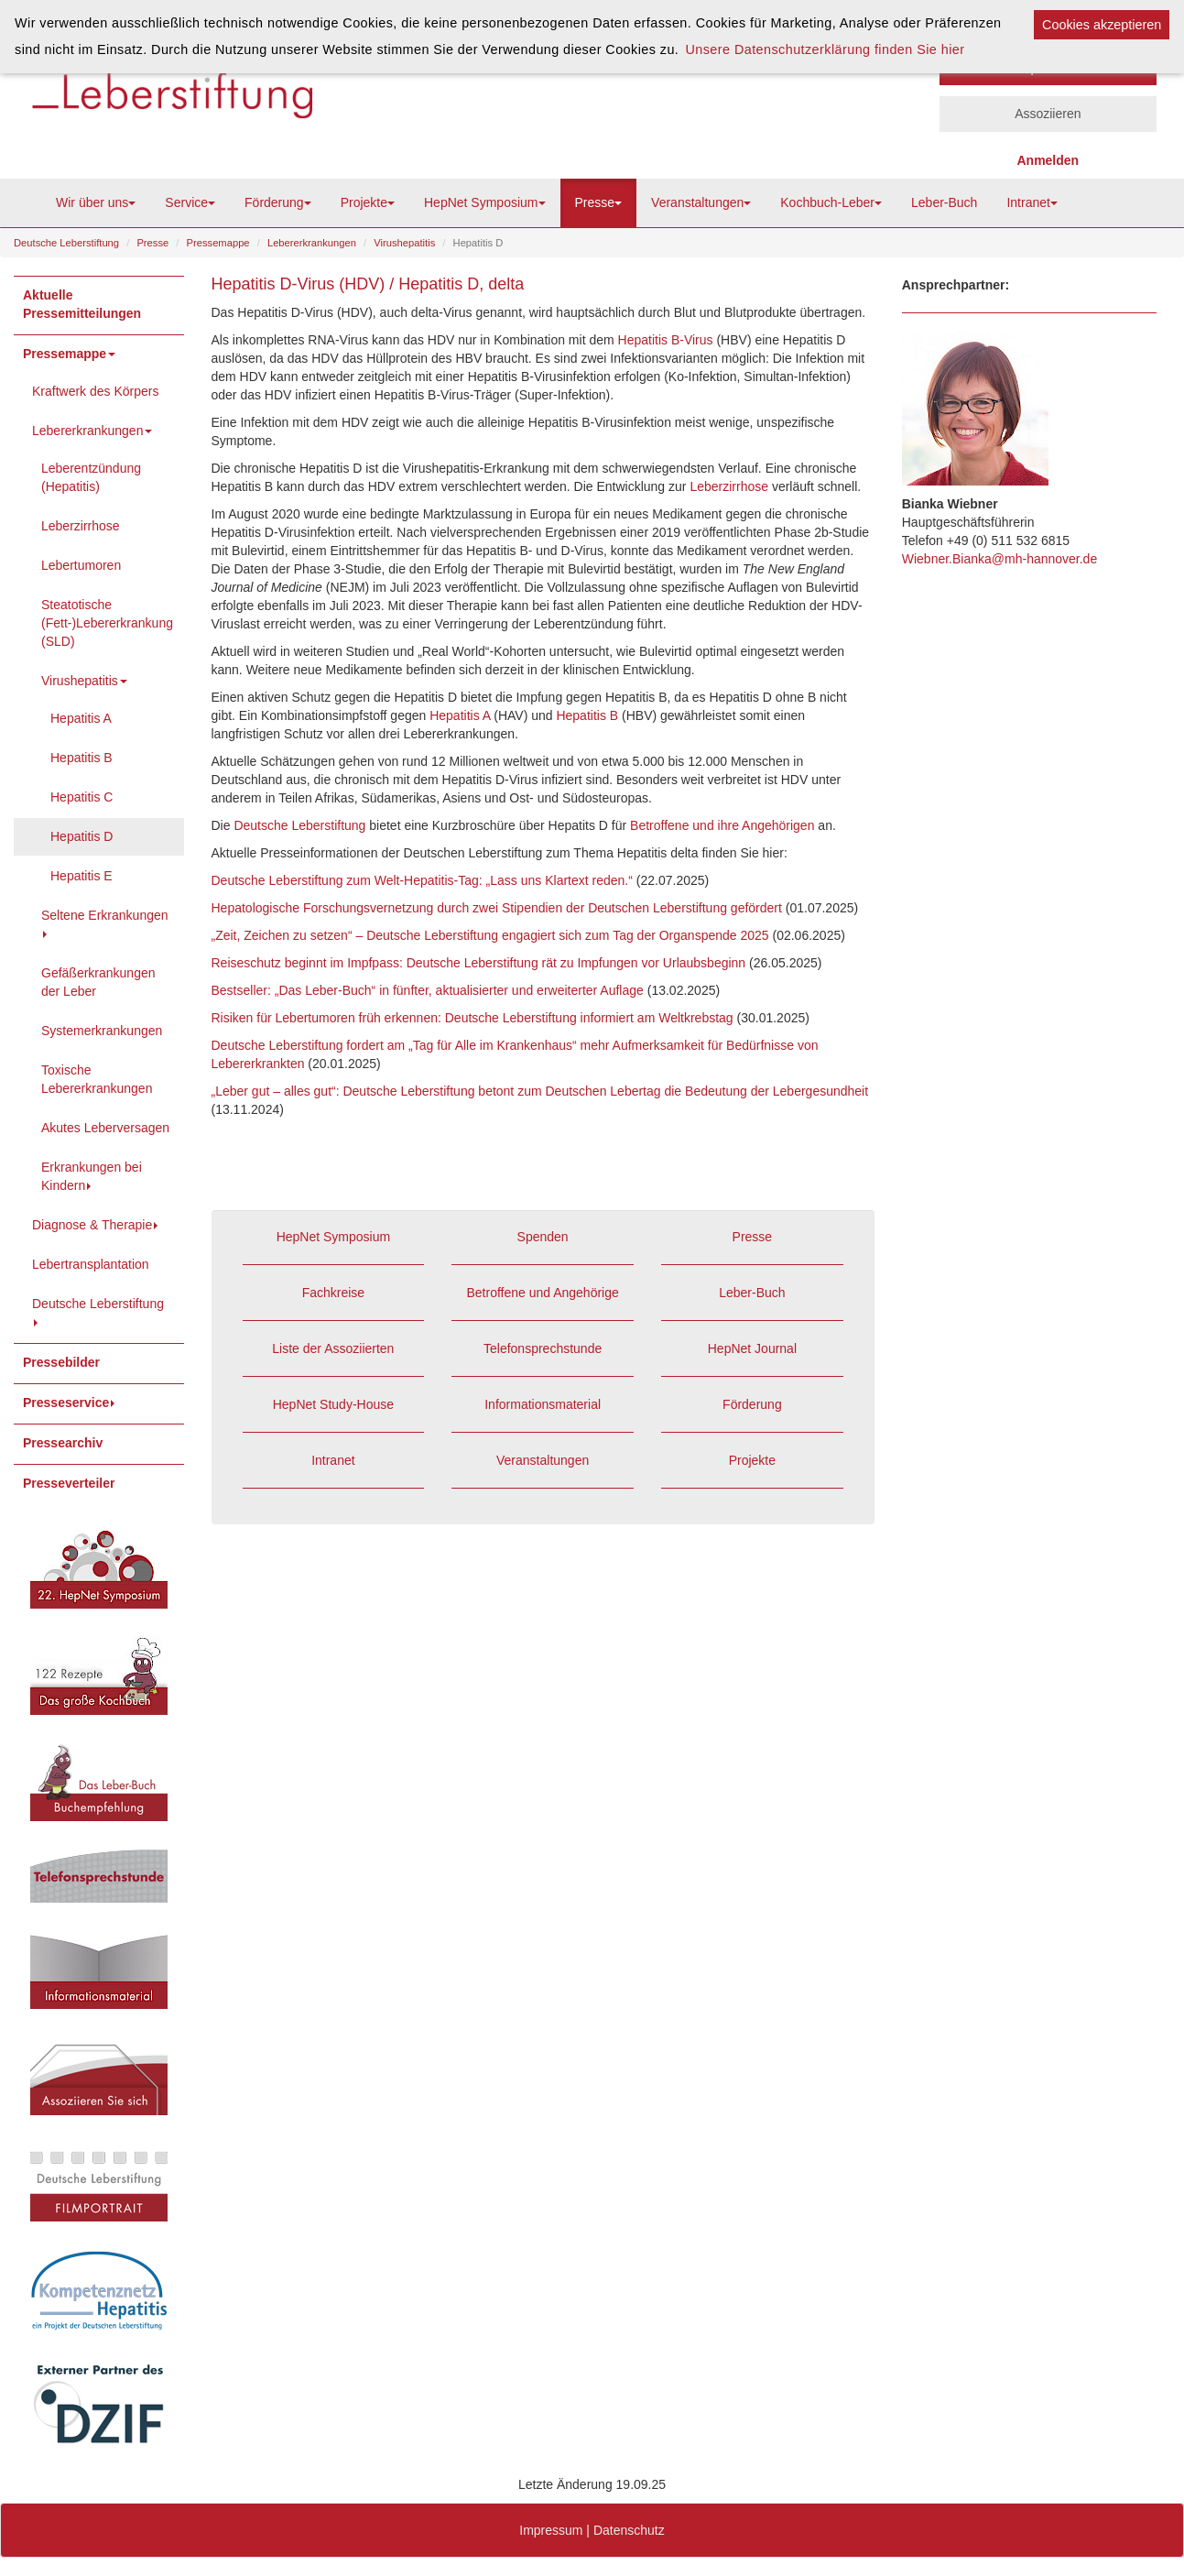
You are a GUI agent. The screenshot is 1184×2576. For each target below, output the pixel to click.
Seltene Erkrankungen (104, 923)
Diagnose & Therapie (96, 1224)
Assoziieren (1048, 113)
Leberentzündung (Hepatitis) (91, 477)
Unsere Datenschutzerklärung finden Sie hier (824, 49)
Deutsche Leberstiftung (66, 242)
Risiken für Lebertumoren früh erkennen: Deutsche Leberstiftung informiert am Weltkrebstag (472, 1017)
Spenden (543, 1236)
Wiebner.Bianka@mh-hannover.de (999, 558)
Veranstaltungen (701, 202)
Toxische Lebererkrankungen (96, 1079)
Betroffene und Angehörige (542, 1292)
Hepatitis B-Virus (665, 340)
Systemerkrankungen (101, 1030)
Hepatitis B (81, 757)
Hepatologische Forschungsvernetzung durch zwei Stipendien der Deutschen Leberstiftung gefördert (499, 908)
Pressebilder (61, 1362)
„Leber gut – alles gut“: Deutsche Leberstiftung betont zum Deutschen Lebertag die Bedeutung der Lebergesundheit (540, 1091)
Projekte (368, 202)
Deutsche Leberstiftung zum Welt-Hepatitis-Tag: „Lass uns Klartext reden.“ (422, 880)
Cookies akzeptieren (1101, 24)
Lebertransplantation (90, 1264)
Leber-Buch (944, 202)
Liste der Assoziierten (333, 1348)
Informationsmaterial (542, 1404)
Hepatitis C (81, 797)
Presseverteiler (68, 1483)
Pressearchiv (63, 1442)
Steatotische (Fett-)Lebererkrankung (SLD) (107, 623)
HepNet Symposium (485, 202)
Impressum (550, 2530)
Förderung (277, 202)
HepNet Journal (752, 1348)
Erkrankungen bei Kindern (91, 1176)
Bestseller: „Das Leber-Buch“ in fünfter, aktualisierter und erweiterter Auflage (428, 990)
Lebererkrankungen (311, 242)
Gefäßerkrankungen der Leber (98, 982)
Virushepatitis (404, 242)
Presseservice (70, 1402)
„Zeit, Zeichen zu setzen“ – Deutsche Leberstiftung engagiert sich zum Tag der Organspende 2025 (490, 935)
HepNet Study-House (333, 1404)
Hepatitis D (81, 836)
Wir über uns (96, 202)
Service (190, 202)
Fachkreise (333, 1292)
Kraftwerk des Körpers (95, 391)
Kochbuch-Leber (831, 202)
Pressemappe (218, 242)
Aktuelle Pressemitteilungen (82, 304)
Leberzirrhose (80, 525)
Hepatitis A (81, 718)
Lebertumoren (81, 565)
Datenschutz (629, 2530)
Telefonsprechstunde (542, 1348)
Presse (599, 202)
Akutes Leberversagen (105, 1127)
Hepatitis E (81, 875)
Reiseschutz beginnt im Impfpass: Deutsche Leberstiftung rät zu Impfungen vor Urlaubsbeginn (479, 962)
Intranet (1031, 202)
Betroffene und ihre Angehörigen (722, 825)
